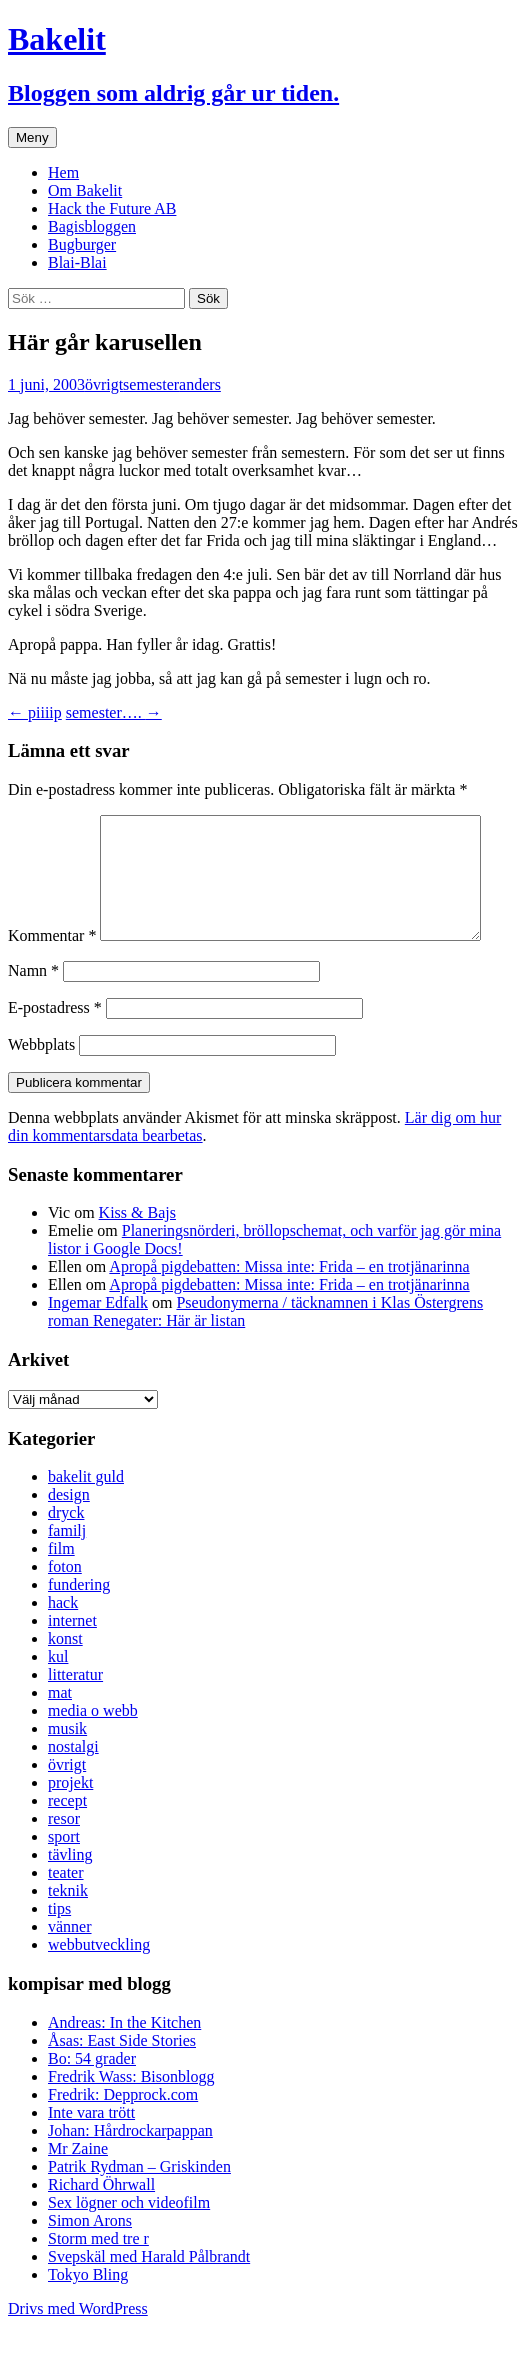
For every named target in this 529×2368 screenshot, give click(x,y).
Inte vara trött (91, 2154)
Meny (32, 137)
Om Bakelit (85, 190)
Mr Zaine (78, 2190)
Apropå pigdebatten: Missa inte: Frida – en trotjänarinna (289, 1308)
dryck (66, 1554)
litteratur (75, 1716)
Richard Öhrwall (101, 2226)
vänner (70, 1968)
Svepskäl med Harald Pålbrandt (149, 2298)
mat (60, 1734)
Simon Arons (90, 2262)
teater (66, 1914)
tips (59, 1950)
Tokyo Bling (88, 2316)
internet (72, 1662)
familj (67, 1572)
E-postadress (55, 1049)
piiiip (35, 712)
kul (58, 1698)
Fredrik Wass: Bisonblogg (131, 2118)
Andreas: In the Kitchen (124, 2064)
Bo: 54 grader (92, 2100)
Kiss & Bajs (137, 1254)
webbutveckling (99, 1986)
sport (64, 1878)
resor (64, 1860)
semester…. (114, 712)
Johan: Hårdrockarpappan (130, 2172)
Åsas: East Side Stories (122, 2082)
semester (151, 384)
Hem (63, 172)
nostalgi (73, 1788)
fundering (79, 1626)
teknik (68, 1932)
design (69, 1536)
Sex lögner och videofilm (129, 2244)
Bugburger (82, 244)
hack (63, 1644)
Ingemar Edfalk (98, 1344)
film (61, 1590)
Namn (33, 1012)
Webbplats (41, 1086)
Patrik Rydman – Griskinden (139, 2208)
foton (65, 1608)
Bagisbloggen (92, 226)
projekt (70, 1824)
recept (67, 1842)
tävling (70, 1896)
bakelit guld (86, 1518)
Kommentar (52, 823)
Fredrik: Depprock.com (123, 2136)
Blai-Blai (77, 262)
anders (200, 384)
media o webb (93, 1752)
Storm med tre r (98, 2280)
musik (67, 1770)
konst (65, 1680)
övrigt (104, 384)
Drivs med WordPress (78, 2350)
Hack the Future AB (112, 208)
